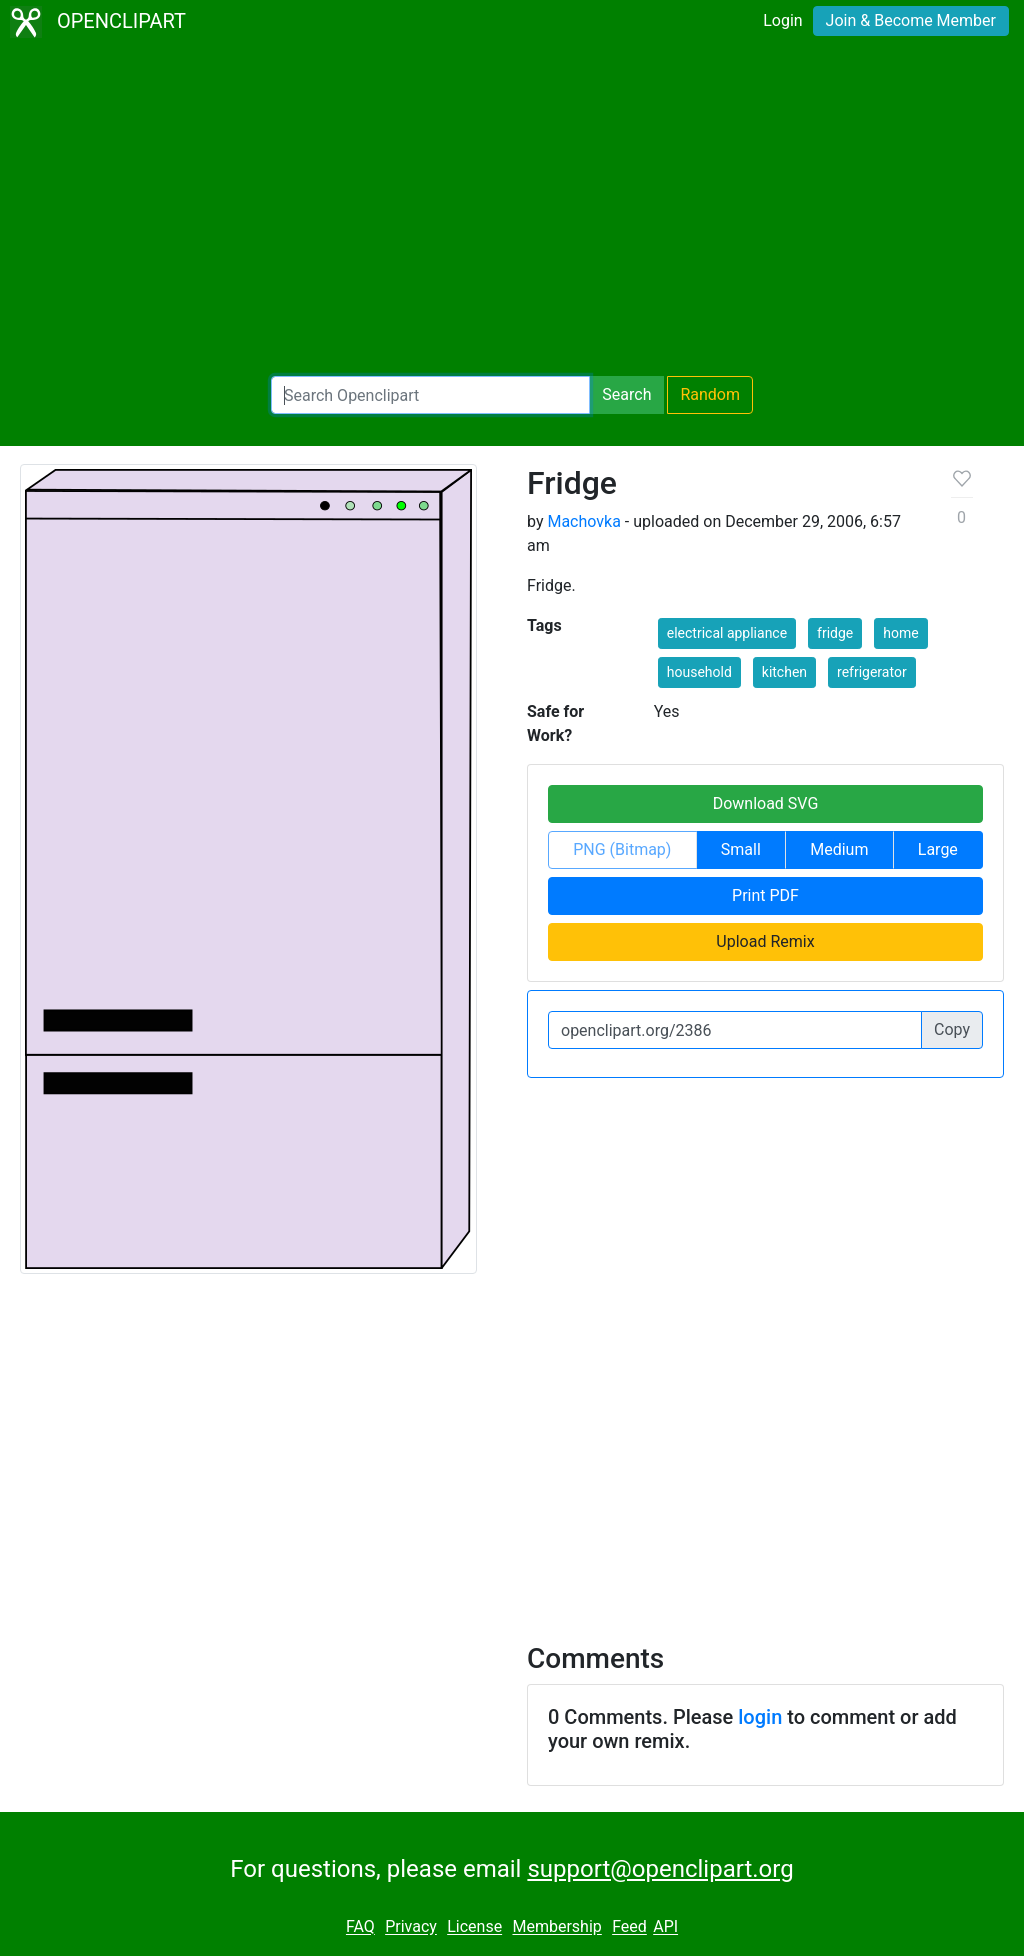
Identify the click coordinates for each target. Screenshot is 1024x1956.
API (665, 1927)
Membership (556, 1927)
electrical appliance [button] (727, 633)
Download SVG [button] (766, 803)
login (760, 1717)
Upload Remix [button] (765, 941)
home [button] (900, 633)
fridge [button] (835, 633)
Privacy (411, 1927)
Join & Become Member (911, 20)
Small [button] (741, 849)
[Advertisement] (512, 210)
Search (626, 394)
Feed (629, 1927)
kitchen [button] (784, 672)
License (474, 1927)
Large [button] (938, 849)
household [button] (699, 672)
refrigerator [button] (872, 672)
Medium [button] (839, 849)
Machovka (583, 521)
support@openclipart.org (660, 1869)
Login (782, 20)
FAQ (360, 1927)
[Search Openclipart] (430, 395)
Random (710, 394)
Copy (952, 1029)
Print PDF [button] (765, 895)
